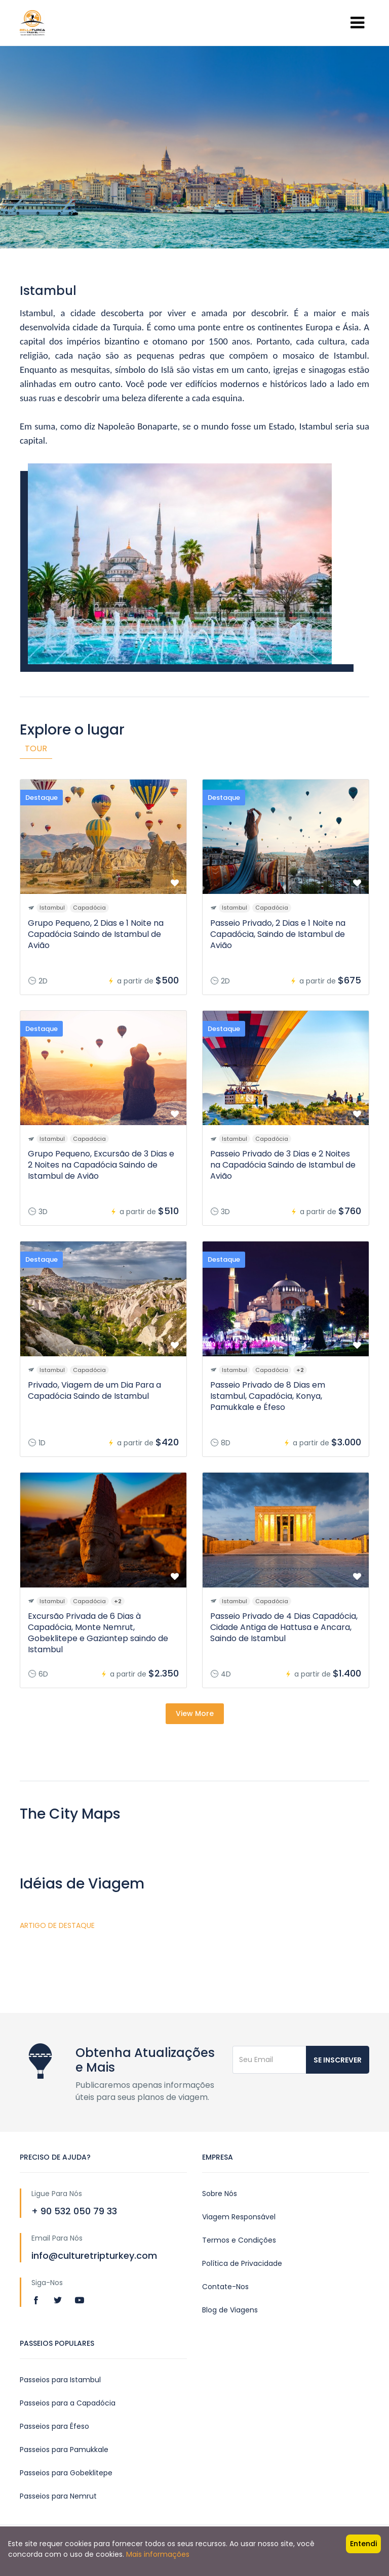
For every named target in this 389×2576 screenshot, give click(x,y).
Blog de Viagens (230, 2310)
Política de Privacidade (242, 2263)
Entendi (363, 2544)
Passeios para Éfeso (54, 2426)
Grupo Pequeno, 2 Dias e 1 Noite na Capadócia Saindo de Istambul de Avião (96, 934)
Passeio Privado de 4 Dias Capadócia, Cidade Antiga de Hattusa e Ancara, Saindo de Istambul (284, 1627)
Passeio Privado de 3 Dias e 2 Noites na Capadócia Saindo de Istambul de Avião (283, 1165)
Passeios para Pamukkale (64, 2449)
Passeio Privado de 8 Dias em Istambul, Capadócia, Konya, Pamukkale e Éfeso (267, 1396)
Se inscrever (338, 2060)
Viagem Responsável (239, 2217)
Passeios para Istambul (60, 2380)
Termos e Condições (239, 2240)
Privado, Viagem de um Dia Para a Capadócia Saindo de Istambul (94, 1390)
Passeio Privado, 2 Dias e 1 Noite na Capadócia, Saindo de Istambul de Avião (277, 934)
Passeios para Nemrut (58, 2496)
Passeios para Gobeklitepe (66, 2473)
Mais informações (157, 2554)
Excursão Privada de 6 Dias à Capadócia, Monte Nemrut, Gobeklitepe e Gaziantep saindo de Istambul (98, 1632)
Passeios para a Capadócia (67, 2403)
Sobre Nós (219, 2193)
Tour (36, 748)
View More (195, 1713)
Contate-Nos (225, 2287)
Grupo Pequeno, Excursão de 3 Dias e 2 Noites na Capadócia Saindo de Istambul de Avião (101, 1165)
